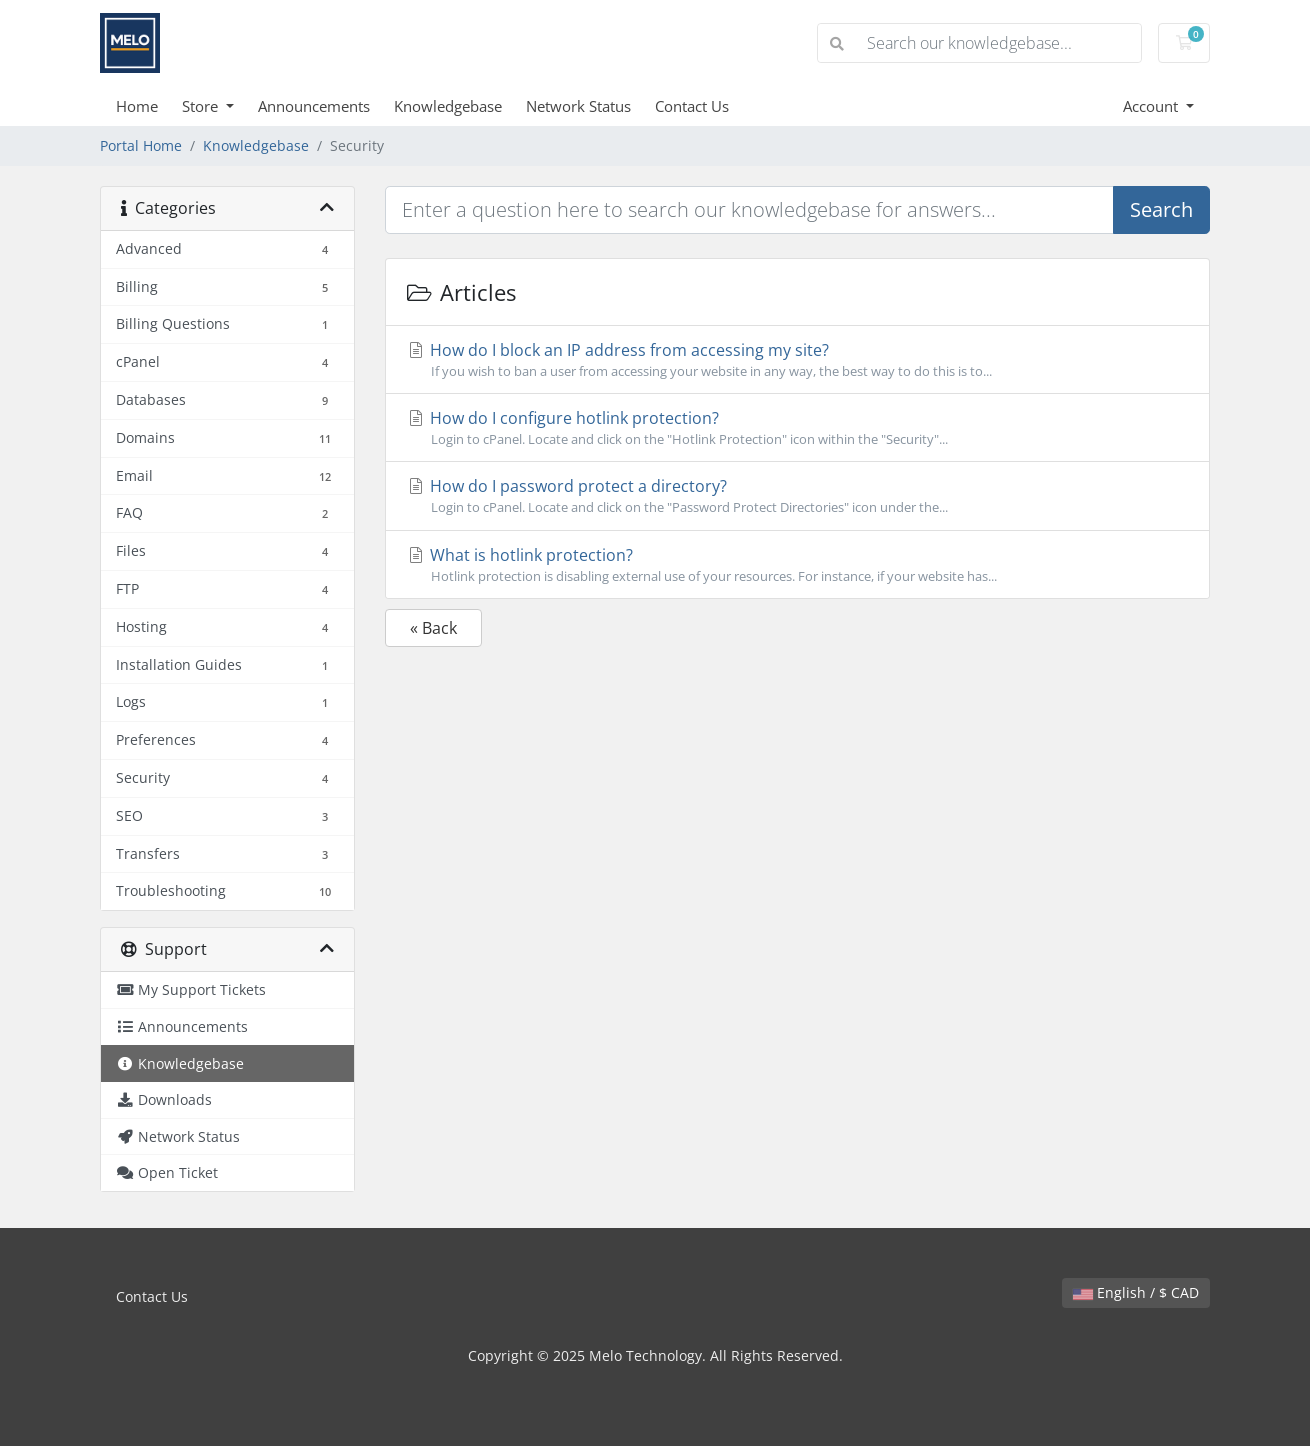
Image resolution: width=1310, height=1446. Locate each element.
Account (1152, 106)
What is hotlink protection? (797, 565)
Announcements (314, 106)
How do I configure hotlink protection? (797, 428)
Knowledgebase (448, 106)
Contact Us (692, 106)
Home (137, 106)
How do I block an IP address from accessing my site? (797, 360)
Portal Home (141, 145)
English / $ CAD (1136, 1292)
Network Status (578, 106)
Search (1161, 209)
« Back (433, 628)
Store (202, 106)
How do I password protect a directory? (797, 496)
